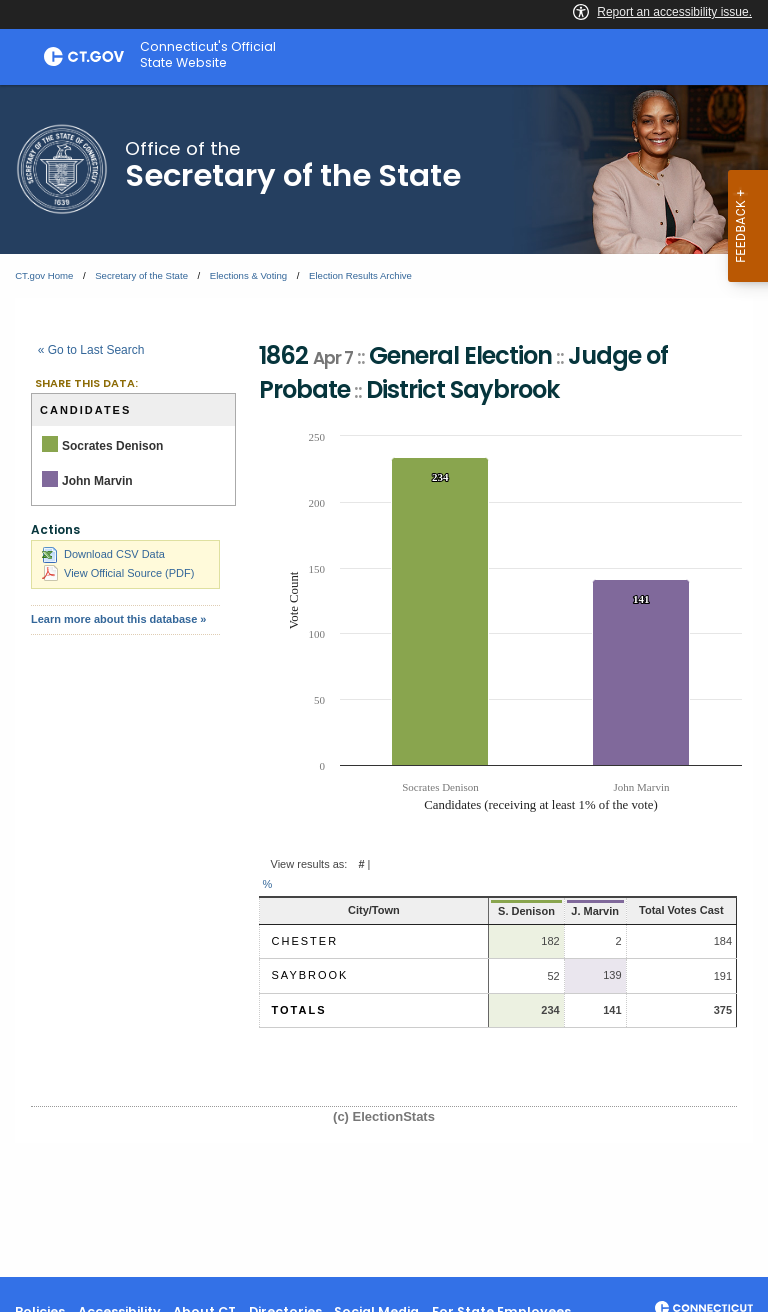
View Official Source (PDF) (118, 573)
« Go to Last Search (91, 350)
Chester (305, 941)
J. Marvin (571, 911)
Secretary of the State (141, 275)
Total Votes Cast (670, 910)
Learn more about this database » (118, 619)
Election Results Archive (360, 275)
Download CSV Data (103, 554)
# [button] (361, 864)
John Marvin (97, 481)
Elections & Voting (248, 275)
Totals (299, 1010)
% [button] (268, 884)
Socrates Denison (112, 446)
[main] (384, 681)
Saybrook (310, 975)
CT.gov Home (44, 275)
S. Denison (500, 911)
